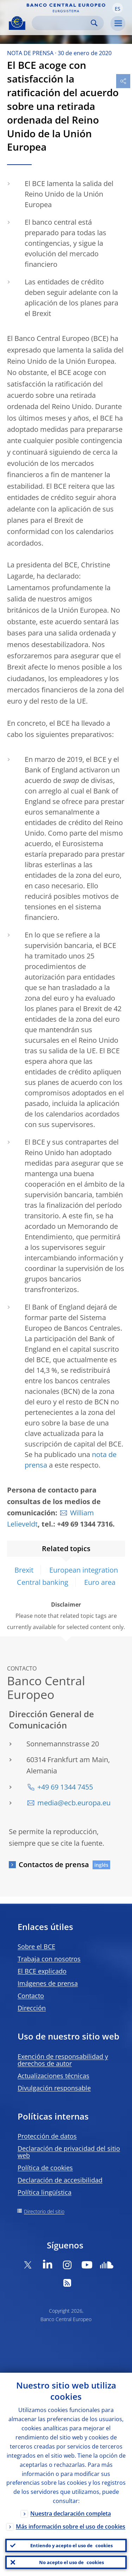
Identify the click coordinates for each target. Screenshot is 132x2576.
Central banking (42, 1582)
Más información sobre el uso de (70, 2526)
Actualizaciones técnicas (53, 2075)
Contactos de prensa (54, 1864)
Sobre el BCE (36, 1946)
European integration (83, 1570)
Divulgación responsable (54, 2088)
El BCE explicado (42, 1971)
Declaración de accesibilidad (60, 2180)
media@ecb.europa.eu (74, 1802)
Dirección (32, 2008)
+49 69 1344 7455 (65, 1787)
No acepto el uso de (71, 2562)
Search (94, 23)
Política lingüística (44, 2192)
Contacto (31, 1995)
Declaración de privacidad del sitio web (69, 2152)
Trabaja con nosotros (49, 1959)
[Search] (62, 23)
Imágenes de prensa (48, 1983)
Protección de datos (47, 2136)
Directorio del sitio (44, 2211)
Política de (45, 2167)
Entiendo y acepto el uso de (71, 2545)
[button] (117, 8)
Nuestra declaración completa (70, 2513)
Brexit (23, 1570)
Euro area (99, 1582)
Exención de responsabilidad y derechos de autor (63, 2060)
